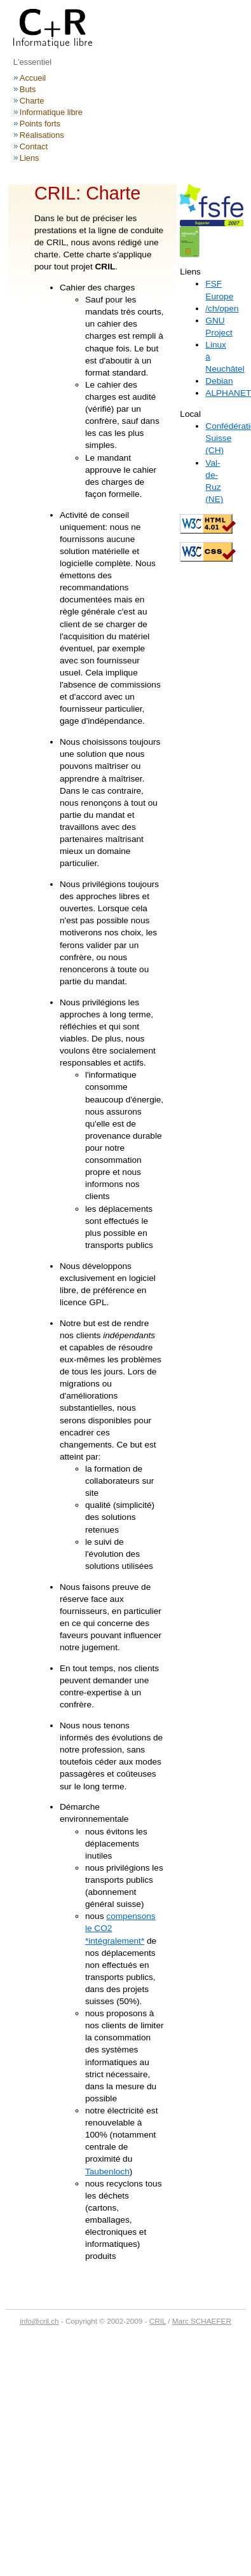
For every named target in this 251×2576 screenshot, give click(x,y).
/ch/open (221, 308)
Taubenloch (107, 2171)
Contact (34, 146)
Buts (28, 89)
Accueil (33, 78)
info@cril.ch (39, 2321)
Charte (32, 100)
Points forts (40, 123)
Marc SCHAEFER (201, 2321)
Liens (29, 158)
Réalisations (42, 135)
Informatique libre (51, 112)
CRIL (157, 2321)
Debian (219, 381)
